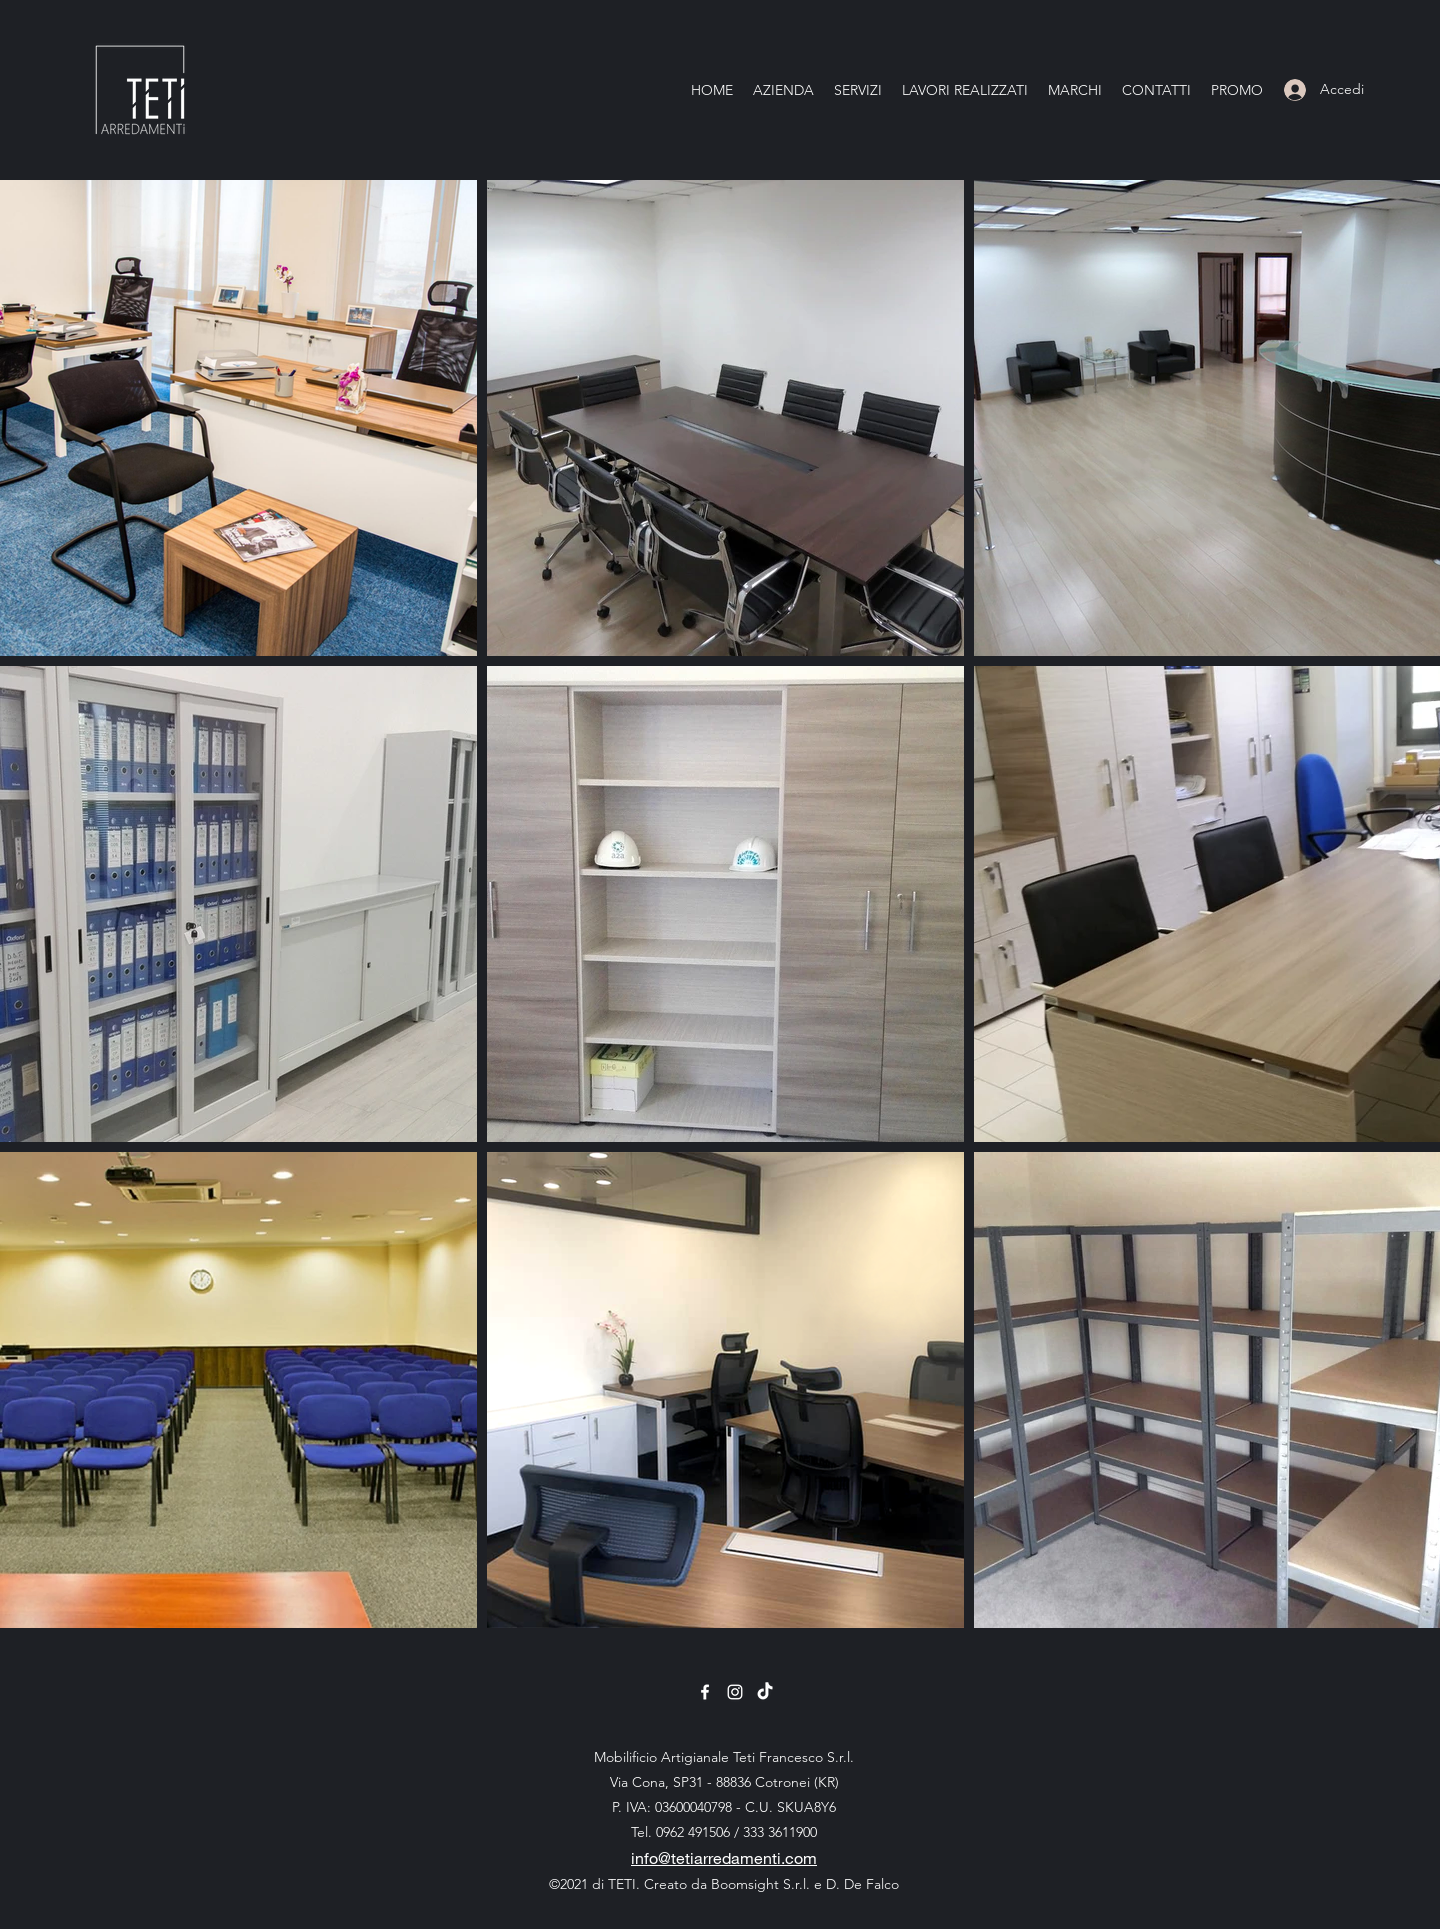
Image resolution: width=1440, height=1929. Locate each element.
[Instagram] (735, 1692)
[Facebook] (705, 1692)
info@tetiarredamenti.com (724, 1857)
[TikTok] (765, 1692)
